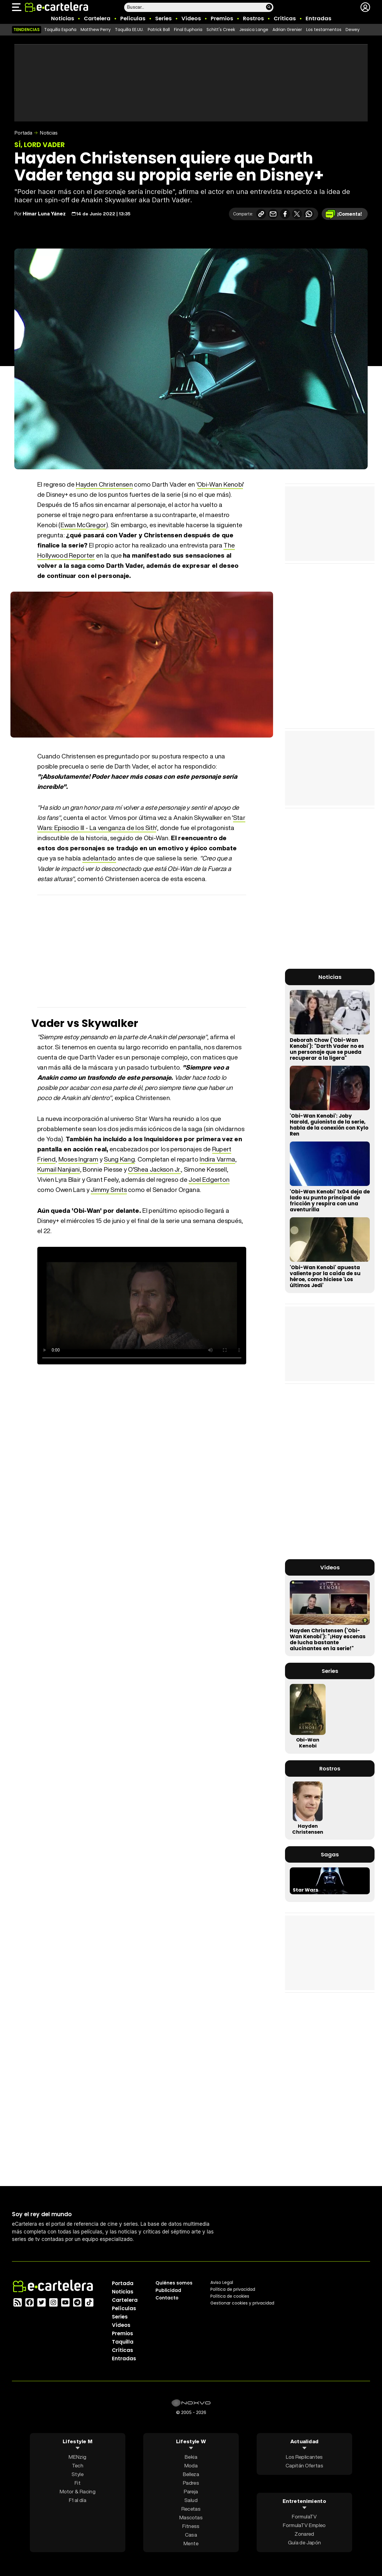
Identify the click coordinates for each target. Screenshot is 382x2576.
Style (78, 2474)
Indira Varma (217, 1159)
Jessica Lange (253, 30)
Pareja (191, 2491)
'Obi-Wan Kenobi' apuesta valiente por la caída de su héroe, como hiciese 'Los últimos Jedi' (325, 1276)
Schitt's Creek (221, 30)
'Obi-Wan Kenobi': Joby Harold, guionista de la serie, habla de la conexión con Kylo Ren (329, 1124)
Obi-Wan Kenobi (220, 484)
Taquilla (122, 2341)
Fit (78, 2482)
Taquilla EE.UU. (129, 30)
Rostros (253, 18)
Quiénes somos (173, 2283)
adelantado (99, 858)
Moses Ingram (78, 1159)
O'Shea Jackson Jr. (154, 1169)
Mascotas (191, 2517)
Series (163, 18)
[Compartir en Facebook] (285, 214)
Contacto (166, 2298)
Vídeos (191, 18)
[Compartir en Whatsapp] (309, 214)
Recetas (191, 2508)
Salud (191, 2500)
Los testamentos (323, 30)
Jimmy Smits (109, 1189)
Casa (191, 2534)
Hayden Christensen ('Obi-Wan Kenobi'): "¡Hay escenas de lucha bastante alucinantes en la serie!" (328, 1639)
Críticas (285, 18)
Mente (191, 2543)
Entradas (318, 18)
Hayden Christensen (104, 484)
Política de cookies (229, 2296)
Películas (132, 18)
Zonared (304, 2534)
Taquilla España (60, 30)
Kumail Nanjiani (58, 1169)
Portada (23, 133)
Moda (191, 2465)
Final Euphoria (188, 30)
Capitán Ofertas (304, 2465)
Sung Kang (119, 1159)
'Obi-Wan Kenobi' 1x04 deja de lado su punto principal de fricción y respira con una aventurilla (330, 1200)
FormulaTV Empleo (304, 2525)
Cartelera (97, 18)
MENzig (77, 2457)
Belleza (191, 2474)
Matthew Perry (96, 30)
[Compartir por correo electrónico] (273, 214)
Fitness (190, 2526)
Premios (222, 18)
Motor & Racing (78, 2491)
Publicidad (168, 2290)
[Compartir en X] (297, 214)
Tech (77, 2465)
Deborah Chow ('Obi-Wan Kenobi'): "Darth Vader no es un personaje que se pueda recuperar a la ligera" (327, 1049)
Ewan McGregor (83, 525)
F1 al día (77, 2500)
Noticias (62, 18)
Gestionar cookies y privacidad (242, 2303)
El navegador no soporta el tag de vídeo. (141, 1305)
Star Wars (305, 1890)
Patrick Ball (159, 30)
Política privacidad (232, 2289)
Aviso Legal (221, 2282)
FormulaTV (304, 2516)
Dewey (353, 30)
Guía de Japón (304, 2542)
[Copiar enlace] (261, 214)
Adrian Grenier (287, 30)
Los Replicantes (304, 2457)
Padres (191, 2482)
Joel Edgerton (209, 1179)
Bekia (191, 2457)
